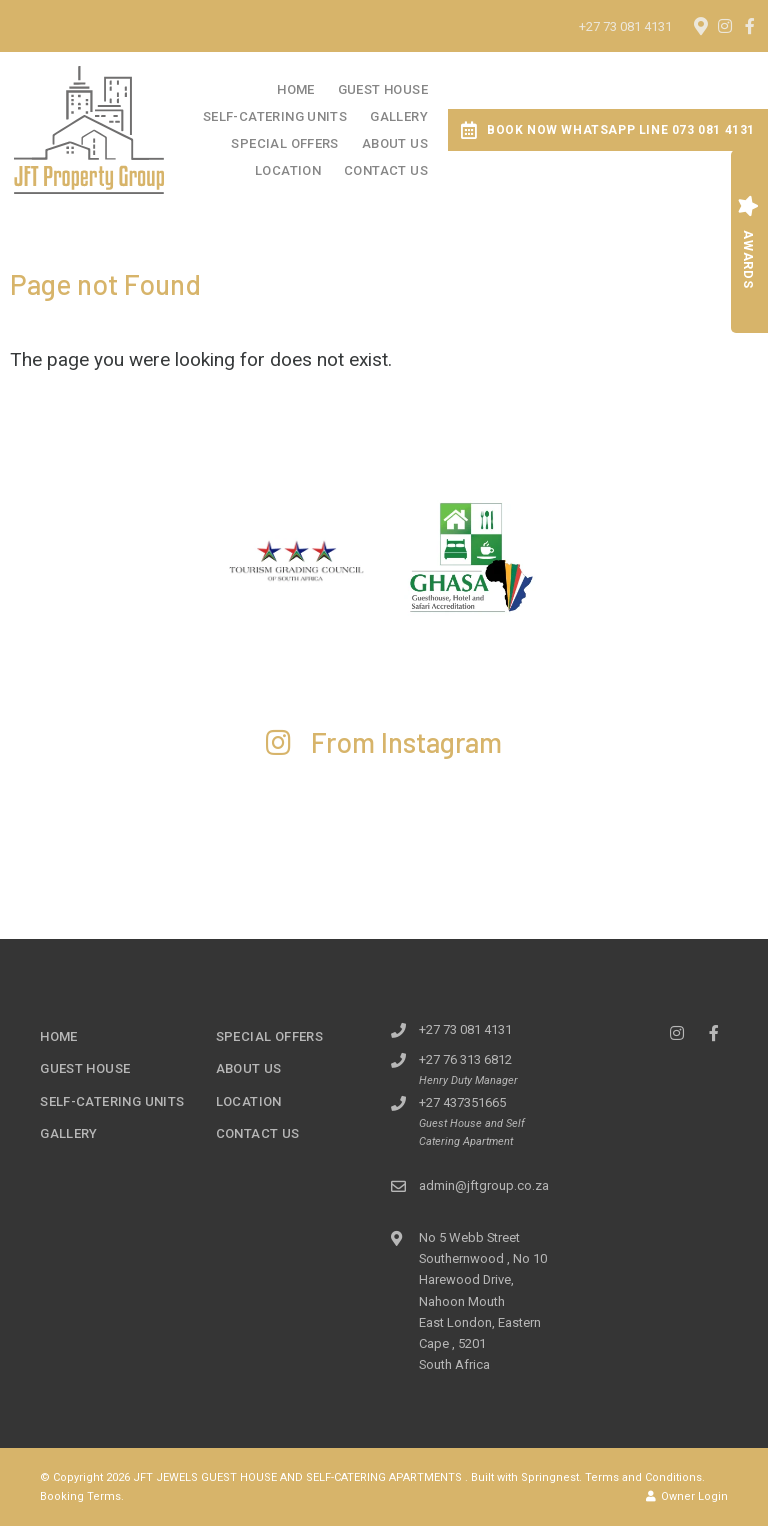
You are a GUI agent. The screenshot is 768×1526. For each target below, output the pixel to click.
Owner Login (687, 1496)
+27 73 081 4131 (625, 26)
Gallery (399, 116)
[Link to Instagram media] (96, 831)
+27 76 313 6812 (465, 1059)
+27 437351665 (462, 1102)
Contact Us (386, 170)
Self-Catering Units (275, 116)
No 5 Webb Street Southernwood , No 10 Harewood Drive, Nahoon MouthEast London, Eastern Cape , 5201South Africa (483, 1301)
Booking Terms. (82, 1496)
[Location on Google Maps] (700, 25)
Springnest (550, 1477)
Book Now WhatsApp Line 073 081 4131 (608, 130)
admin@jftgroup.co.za (484, 1185)
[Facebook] (750, 26)
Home (296, 89)
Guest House (383, 89)
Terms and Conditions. (645, 1477)
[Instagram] (725, 26)
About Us (395, 143)
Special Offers (284, 143)
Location (288, 170)
